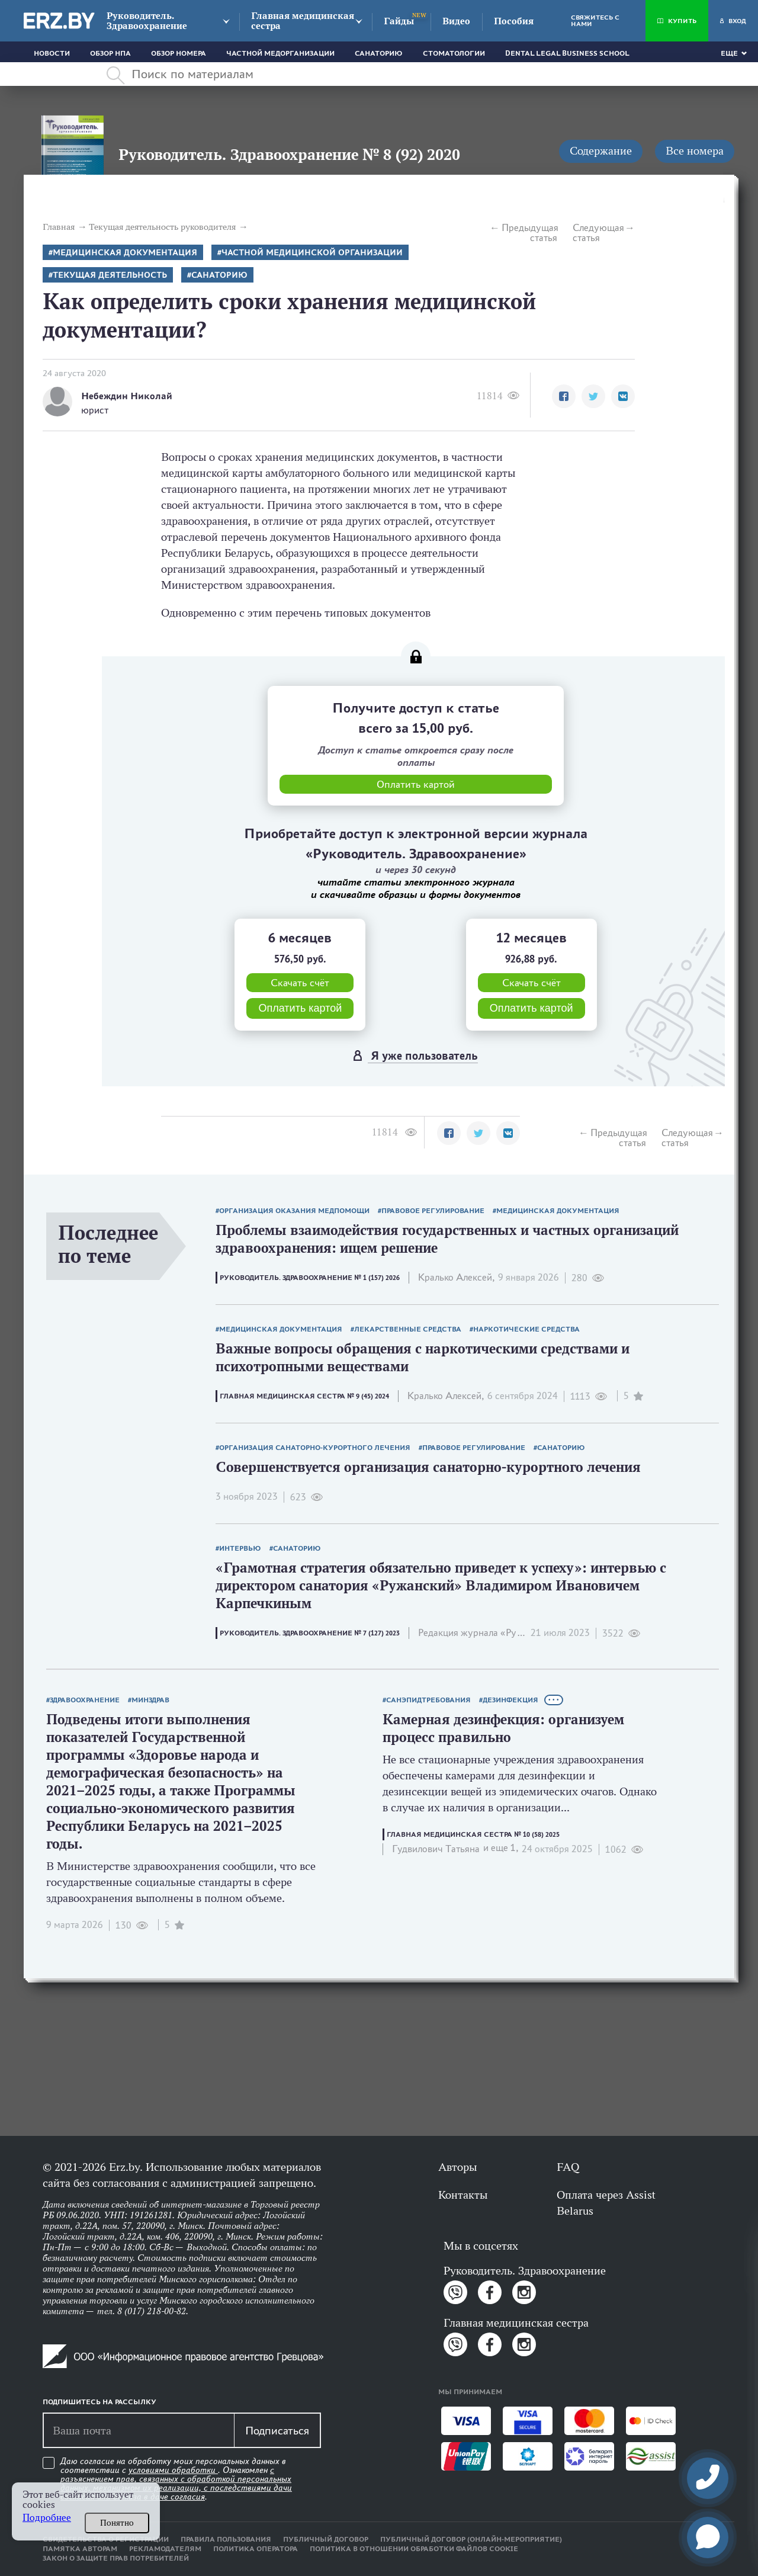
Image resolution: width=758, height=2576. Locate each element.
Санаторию (379, 53)
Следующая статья (598, 233)
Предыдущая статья (529, 233)
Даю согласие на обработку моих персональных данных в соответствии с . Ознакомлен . (176, 2479)
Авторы (457, 2166)
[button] (564, 396)
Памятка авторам (80, 2548)
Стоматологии (454, 53)
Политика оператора (255, 2548)
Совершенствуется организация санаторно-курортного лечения (428, 1467)
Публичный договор (325, 2539)
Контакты (462, 2194)
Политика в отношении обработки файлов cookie (414, 2548)
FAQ (568, 2166)
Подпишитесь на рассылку (99, 2401)
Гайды (399, 21)
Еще (729, 53)
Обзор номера (178, 53)
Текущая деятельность (110, 275)
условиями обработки (173, 2470)
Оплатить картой (300, 1008)
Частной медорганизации (280, 53)
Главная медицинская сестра (302, 21)
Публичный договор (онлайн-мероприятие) (471, 2539)
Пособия (514, 21)
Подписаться (277, 2430)
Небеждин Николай (126, 396)
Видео (456, 21)
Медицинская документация (125, 252)
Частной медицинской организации (312, 252)
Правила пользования (226, 2539)
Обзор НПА (110, 53)
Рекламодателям (165, 2548)
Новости (52, 53)
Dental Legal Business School (567, 53)
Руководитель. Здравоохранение (147, 21)
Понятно (117, 2522)
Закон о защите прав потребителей (116, 2558)
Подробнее (47, 2517)
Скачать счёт (300, 983)
